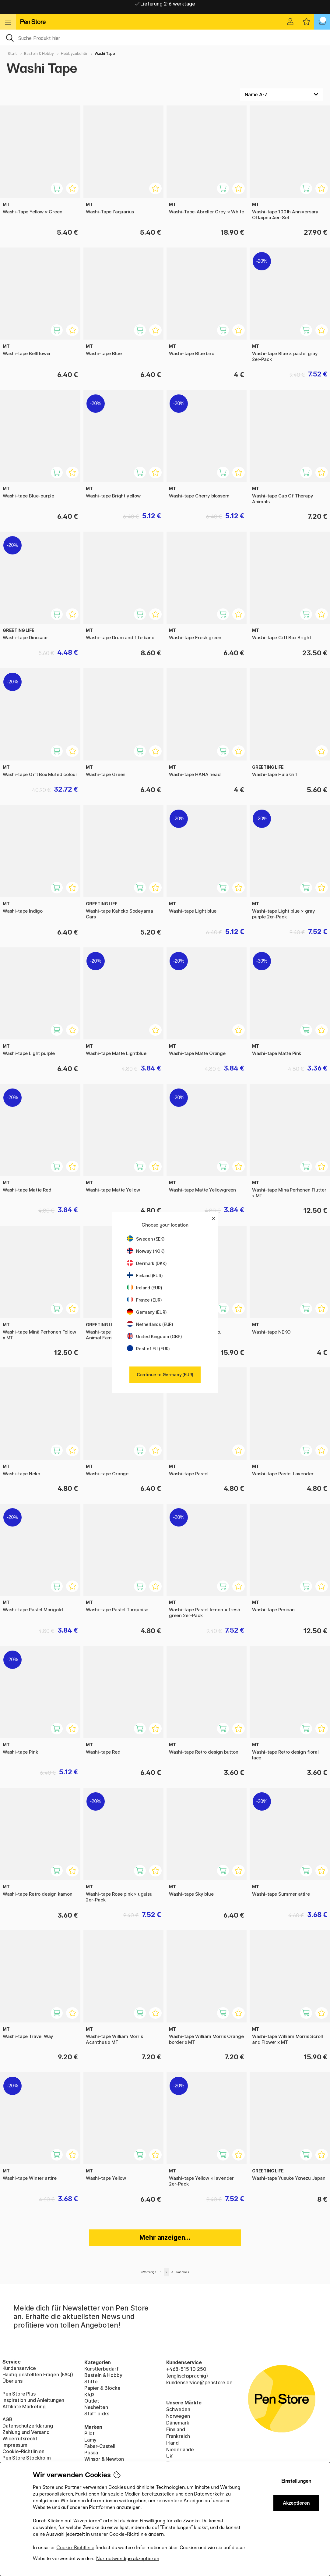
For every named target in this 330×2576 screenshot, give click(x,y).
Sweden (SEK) (146, 1239)
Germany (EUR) (147, 1312)
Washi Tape (105, 53)
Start (12, 53)
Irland (172, 2443)
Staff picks (96, 2413)
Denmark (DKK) (147, 1263)
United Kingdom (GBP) (154, 1336)
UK (169, 2456)
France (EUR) (144, 1299)
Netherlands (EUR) (150, 1324)
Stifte (91, 2381)
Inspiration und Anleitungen (33, 2400)
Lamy (90, 2440)
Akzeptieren (296, 2503)
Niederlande (180, 2449)
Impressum (14, 2445)
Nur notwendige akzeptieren (127, 2558)
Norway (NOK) (146, 1251)
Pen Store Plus (19, 2394)
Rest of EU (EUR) (148, 1348)
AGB (7, 2419)
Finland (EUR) (145, 1275)
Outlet (91, 2401)
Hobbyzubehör (74, 53)
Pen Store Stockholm (26, 2458)
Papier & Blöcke (102, 2388)
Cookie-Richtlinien (23, 2451)
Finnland (175, 2429)
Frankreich (178, 2436)
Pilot (89, 2433)
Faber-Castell (99, 2446)
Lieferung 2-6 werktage (165, 7)
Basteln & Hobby (39, 53)
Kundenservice (19, 2368)
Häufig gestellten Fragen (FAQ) (37, 2374)
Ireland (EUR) (144, 1287)
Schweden (178, 2409)
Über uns (12, 2381)
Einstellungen (296, 2481)
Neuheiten (96, 2407)
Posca (91, 2453)
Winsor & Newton (104, 2459)
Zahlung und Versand (26, 2432)
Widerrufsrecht (19, 2438)
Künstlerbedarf (101, 2369)
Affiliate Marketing (24, 2406)
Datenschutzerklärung (27, 2426)
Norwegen (178, 2416)
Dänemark (177, 2423)
